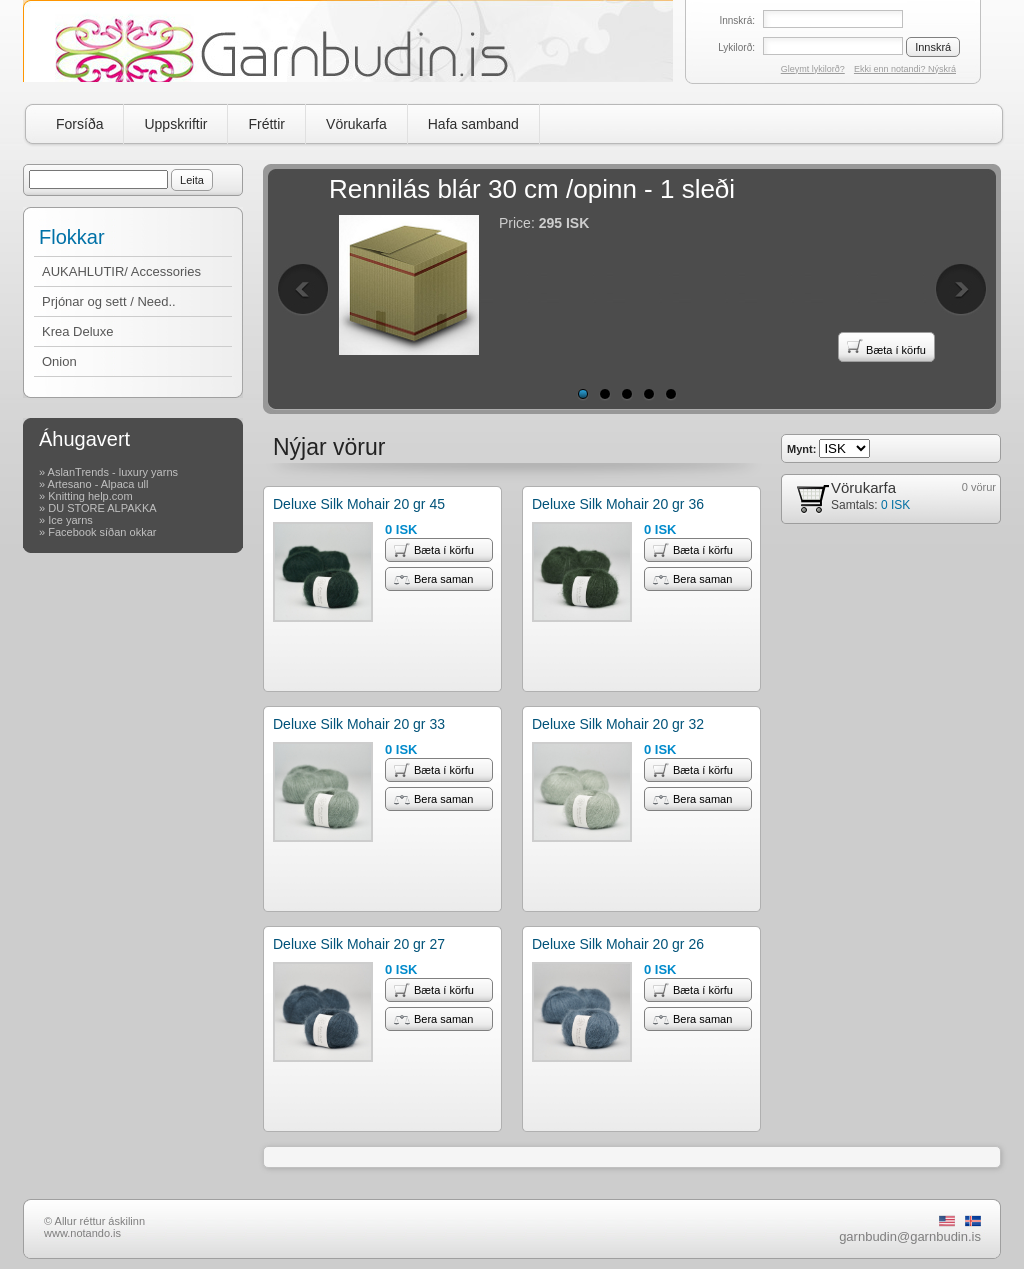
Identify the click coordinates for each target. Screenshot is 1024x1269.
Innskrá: (737, 20)
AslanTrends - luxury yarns (113, 472)
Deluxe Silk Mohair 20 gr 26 (618, 944)
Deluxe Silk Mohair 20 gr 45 (359, 504)
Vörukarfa (356, 124)
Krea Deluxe (78, 331)
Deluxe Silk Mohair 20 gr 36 (618, 504)
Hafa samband (473, 124)
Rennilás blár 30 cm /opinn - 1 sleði (532, 189)
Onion (59, 361)
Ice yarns (70, 520)
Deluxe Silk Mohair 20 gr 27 (359, 944)
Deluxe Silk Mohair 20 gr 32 (618, 724)
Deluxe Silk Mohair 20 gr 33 (359, 724)
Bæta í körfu (886, 347)
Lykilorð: (736, 47)
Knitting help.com (90, 496)
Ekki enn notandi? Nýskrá (905, 69)
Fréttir (266, 124)
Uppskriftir (175, 124)
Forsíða (79, 124)
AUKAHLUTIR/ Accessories (121, 271)
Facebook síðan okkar (102, 532)
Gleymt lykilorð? (813, 69)
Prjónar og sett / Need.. (109, 301)
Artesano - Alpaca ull (98, 484)
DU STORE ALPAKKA (102, 508)
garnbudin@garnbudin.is (910, 1236)
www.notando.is (82, 1233)
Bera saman (433, 579)
